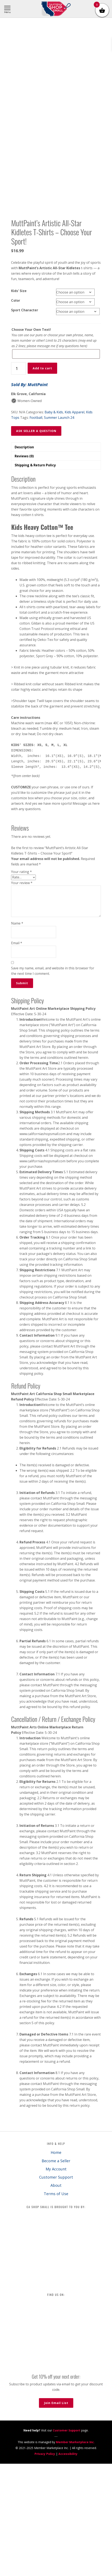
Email (16, 1055)
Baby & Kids (54, 524)
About (56, 2297)
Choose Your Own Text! (31, 442)
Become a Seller (56, 2273)
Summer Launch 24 (59, 530)
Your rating (21, 984)
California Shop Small (56, 9)
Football (36, 530)
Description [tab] (24, 559)
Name (17, 1035)
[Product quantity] (18, 481)
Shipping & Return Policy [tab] (35, 577)
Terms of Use (56, 2305)
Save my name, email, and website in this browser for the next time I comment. (52, 1083)
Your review (21, 995)
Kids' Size (19, 403)
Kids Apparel (74, 524)
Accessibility (67, 2566)
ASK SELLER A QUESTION (36, 543)
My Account (56, 2281)
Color (15, 412)
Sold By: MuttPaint (29, 497)
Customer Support (56, 2289)
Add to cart (42, 480)
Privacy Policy (45, 2566)
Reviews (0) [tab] (24, 568)
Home (56, 2264)
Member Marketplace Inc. (75, 2554)
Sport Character (24, 422)
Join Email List (56, 2515)
